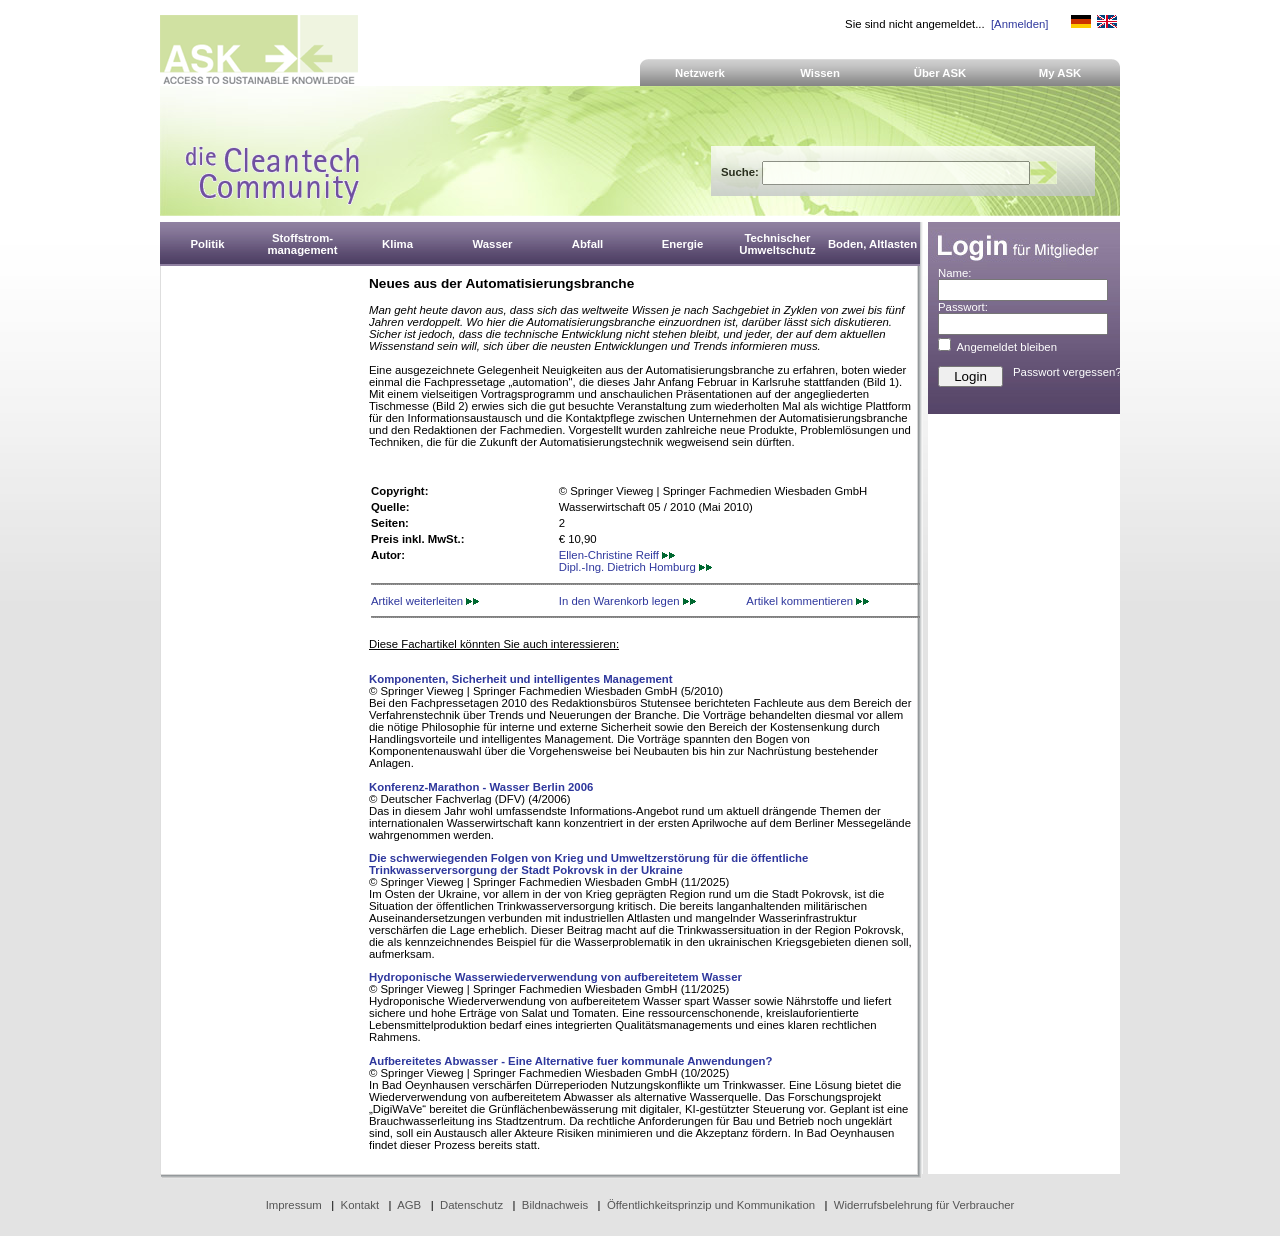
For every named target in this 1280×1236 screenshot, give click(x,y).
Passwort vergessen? (1067, 372)
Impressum (294, 1205)
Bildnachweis (555, 1205)
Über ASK (940, 73)
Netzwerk (700, 73)
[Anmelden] (1019, 24)
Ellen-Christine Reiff (617, 555)
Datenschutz (471, 1205)
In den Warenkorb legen (627, 601)
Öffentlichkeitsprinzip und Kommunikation (711, 1205)
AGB (409, 1205)
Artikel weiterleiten (425, 601)
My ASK (1060, 73)
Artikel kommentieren (807, 601)
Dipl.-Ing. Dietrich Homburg (635, 567)
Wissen (820, 73)
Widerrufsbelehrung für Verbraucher (924, 1205)
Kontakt (360, 1205)
